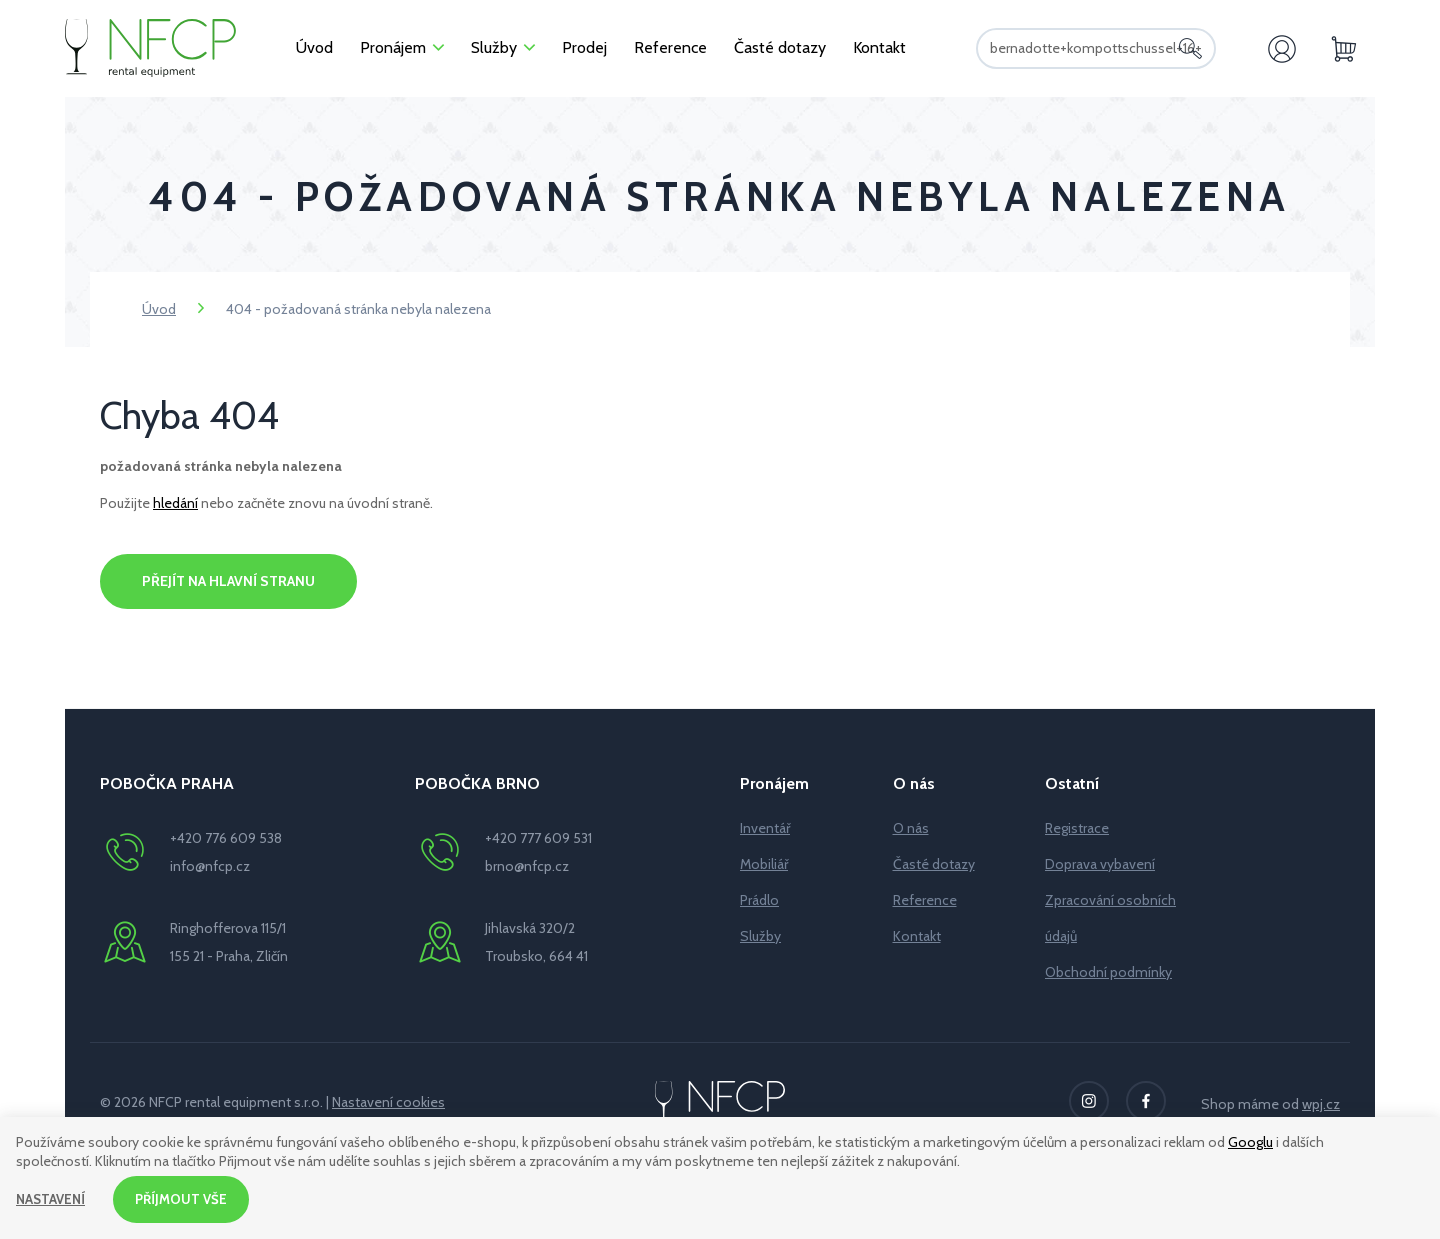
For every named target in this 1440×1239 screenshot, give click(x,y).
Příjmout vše (187, 1198)
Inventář (765, 828)
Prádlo (759, 900)
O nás (911, 828)
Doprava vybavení (1100, 864)
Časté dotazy (934, 864)
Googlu (1250, 1140)
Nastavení (52, 1198)
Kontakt (917, 936)
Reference (925, 900)
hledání (175, 503)
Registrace (1077, 828)
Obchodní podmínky (1108, 972)
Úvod (159, 309)
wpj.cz (1321, 1104)
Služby (760, 936)
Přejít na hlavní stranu (228, 581)
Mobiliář (764, 864)
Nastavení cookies (388, 1102)
